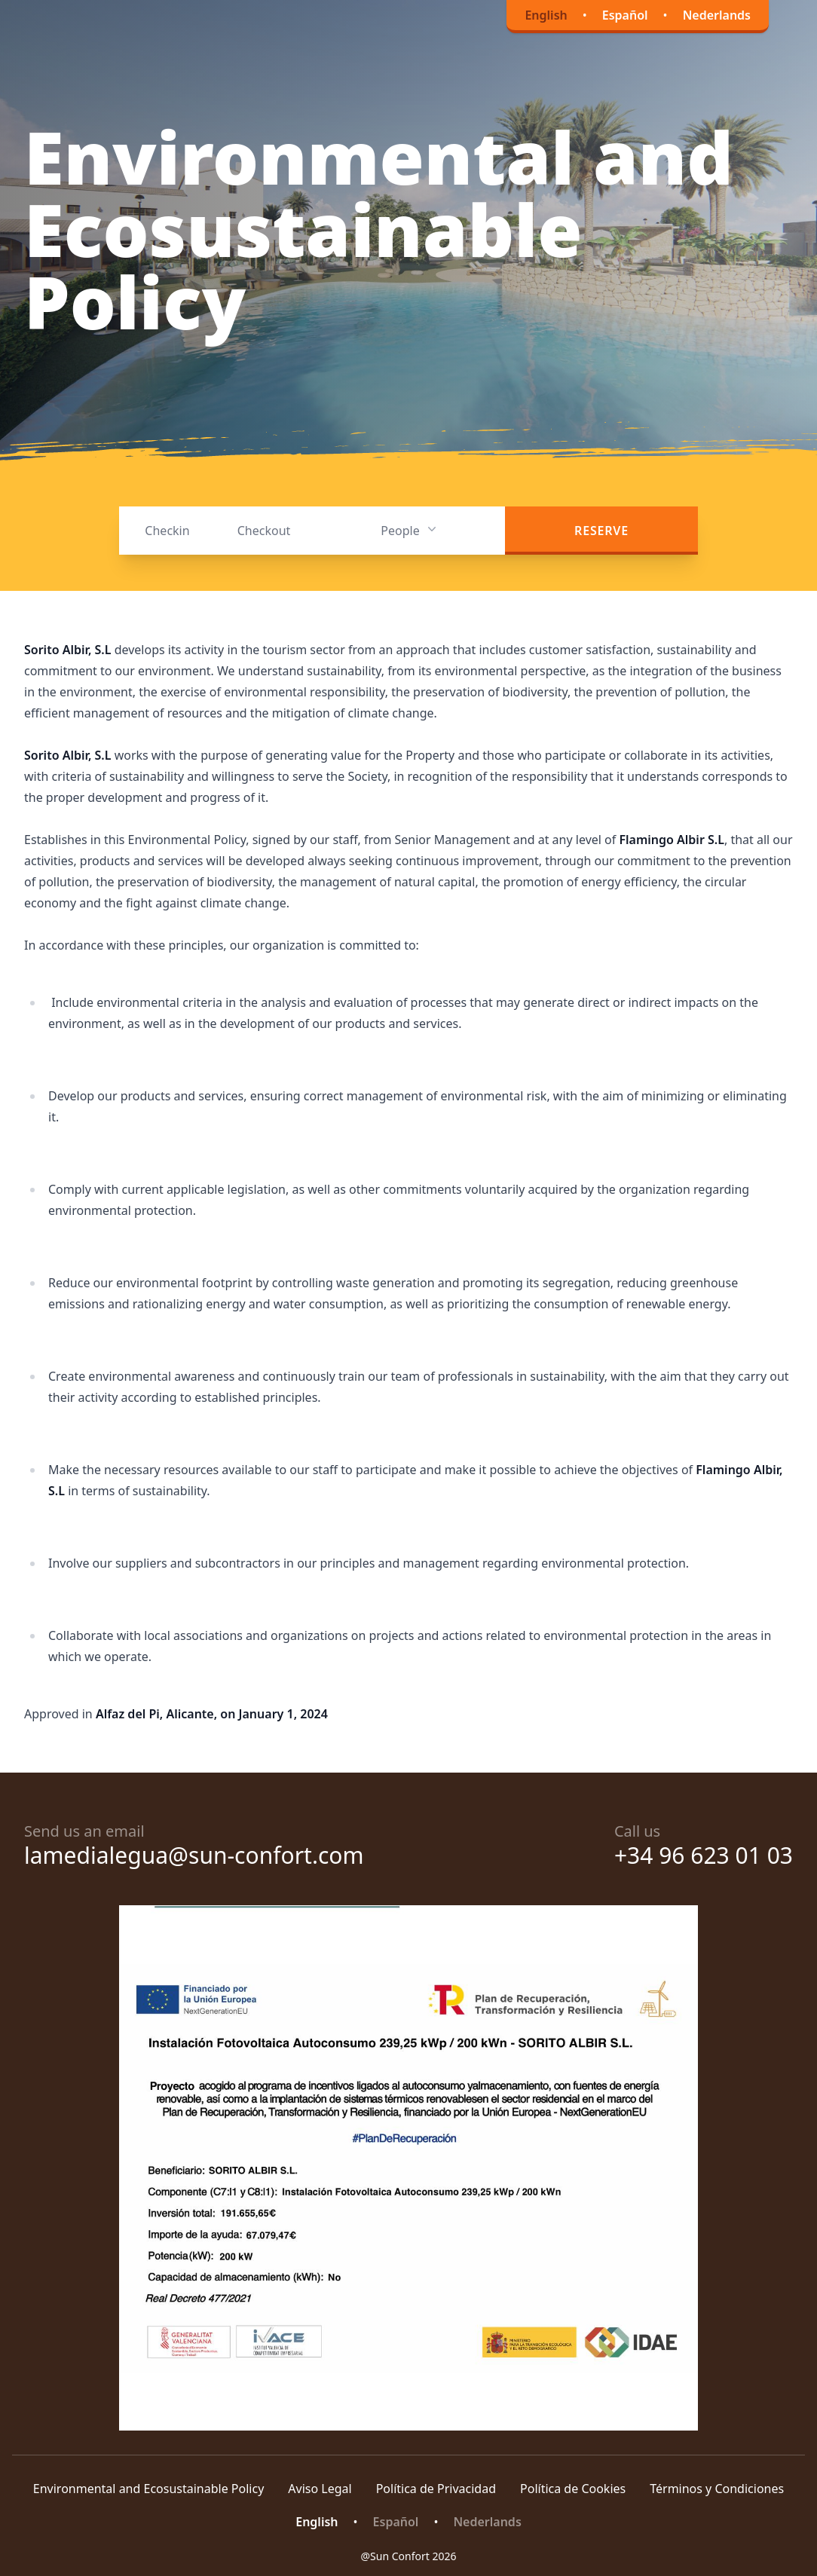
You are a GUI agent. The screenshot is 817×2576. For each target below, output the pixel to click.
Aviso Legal (319, 2488)
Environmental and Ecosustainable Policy (149, 2488)
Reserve (601, 530)
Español (625, 15)
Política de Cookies (573, 2488)
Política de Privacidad (436, 2488)
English (546, 15)
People (410, 530)
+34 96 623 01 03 (703, 1855)
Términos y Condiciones (717, 2488)
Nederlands (717, 15)
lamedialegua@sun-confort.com (194, 1855)
